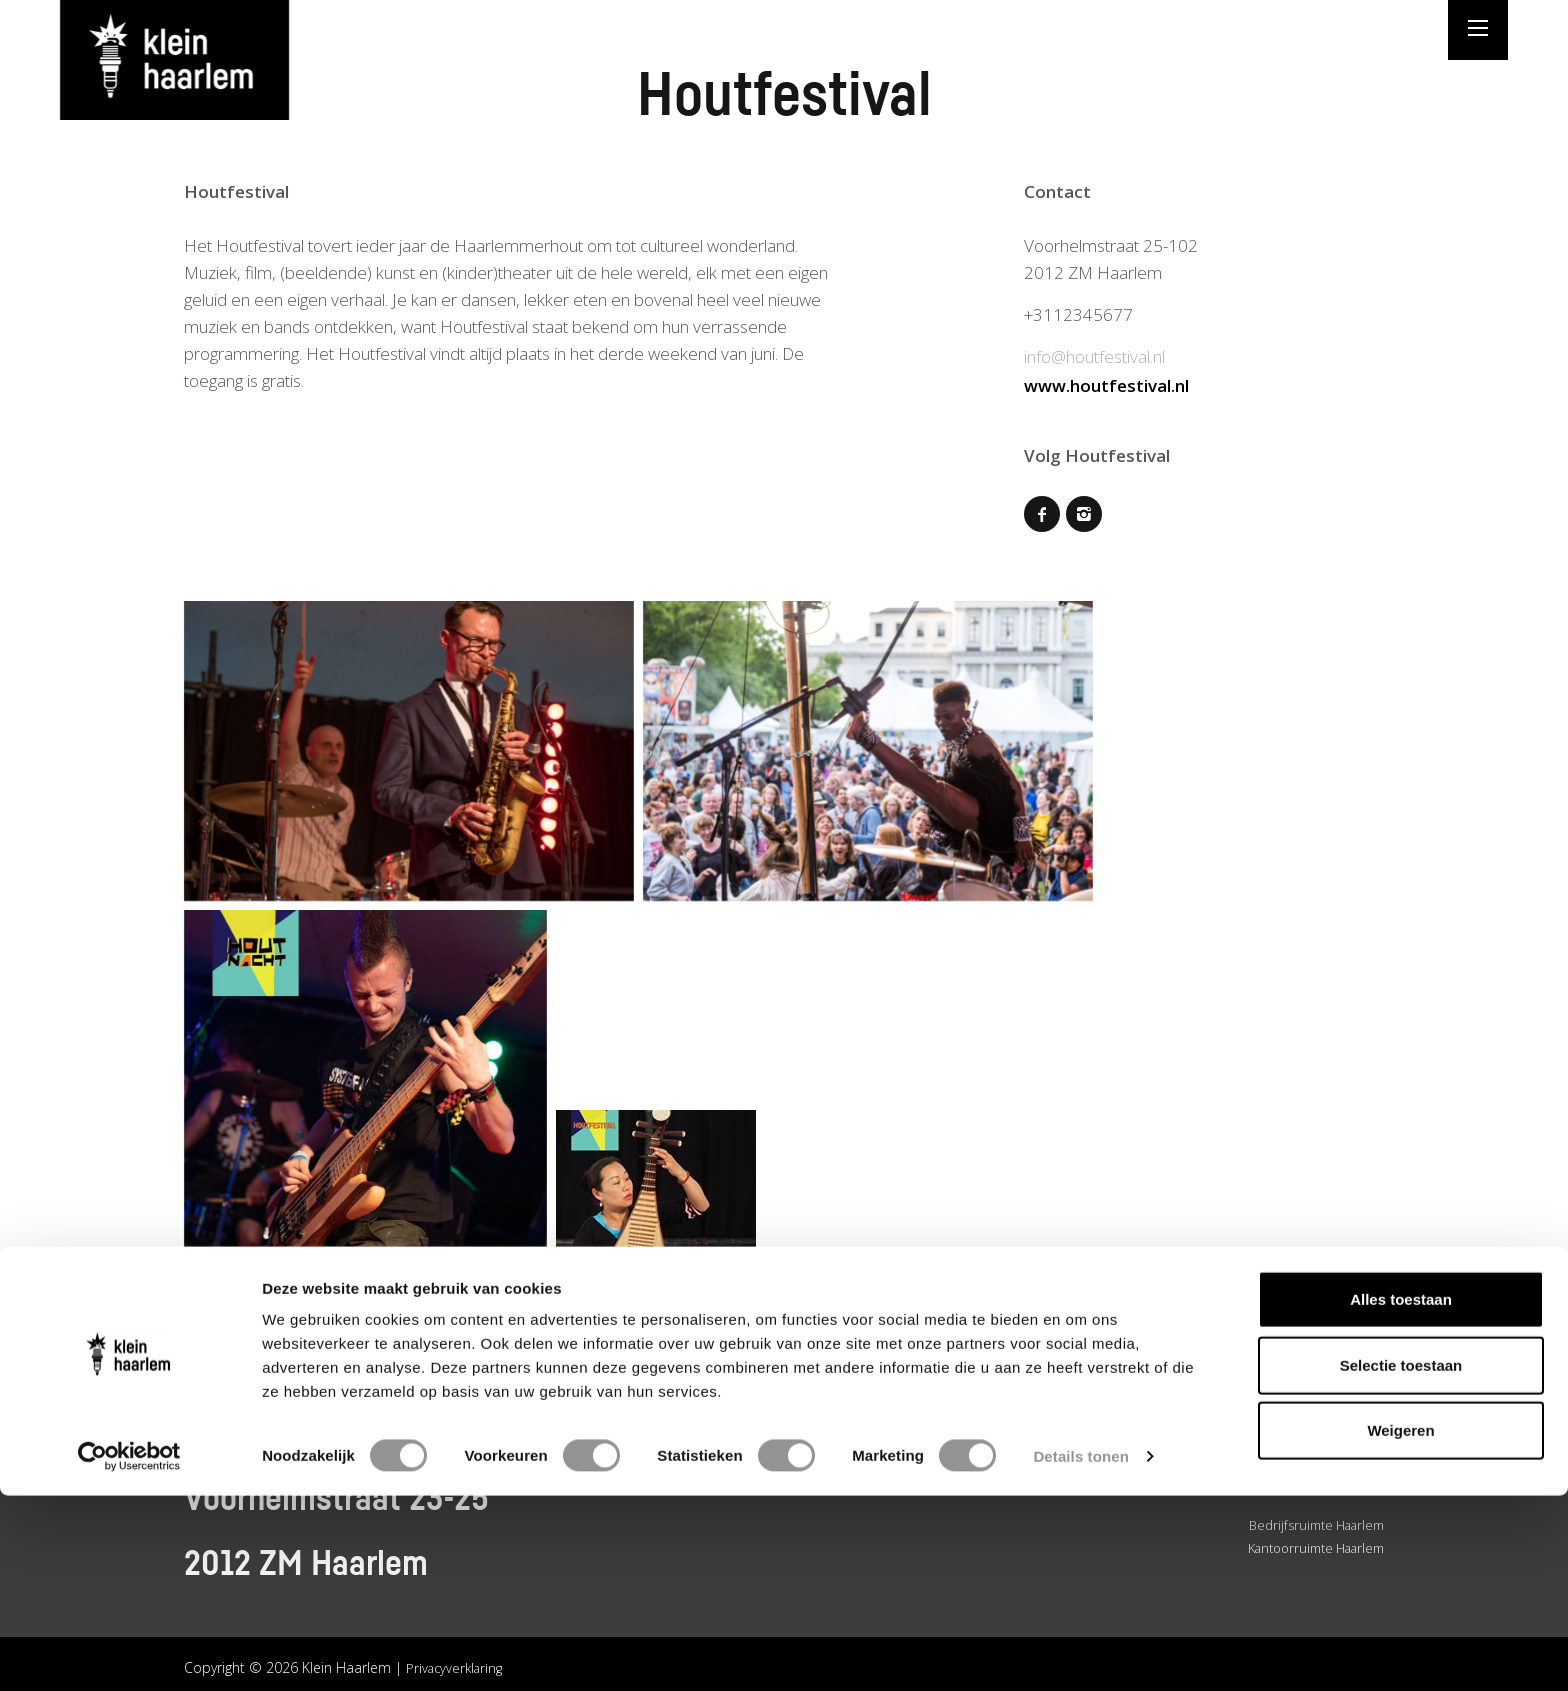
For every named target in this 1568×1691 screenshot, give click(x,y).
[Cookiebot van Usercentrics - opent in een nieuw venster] (129, 1652)
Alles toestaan (1401, 1494)
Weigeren (1400, 1625)
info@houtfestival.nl (1094, 356)
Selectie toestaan (1401, 1560)
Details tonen (1080, 1651)
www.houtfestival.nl (1106, 383)
